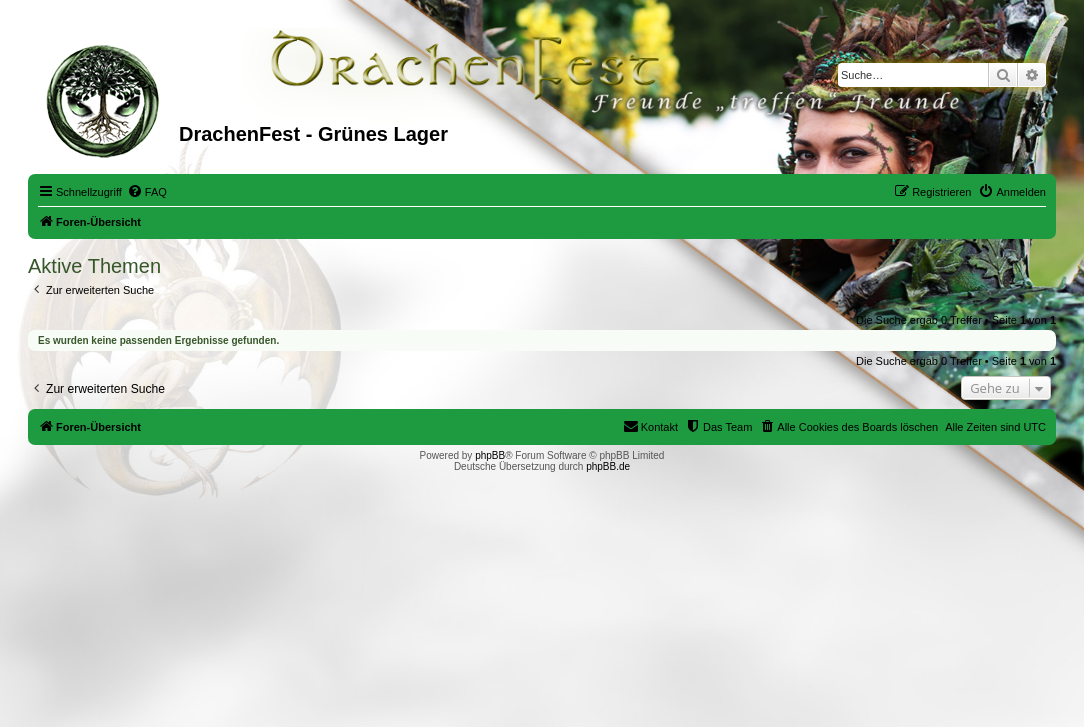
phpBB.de (608, 466)
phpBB (490, 455)
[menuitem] (147, 192)
